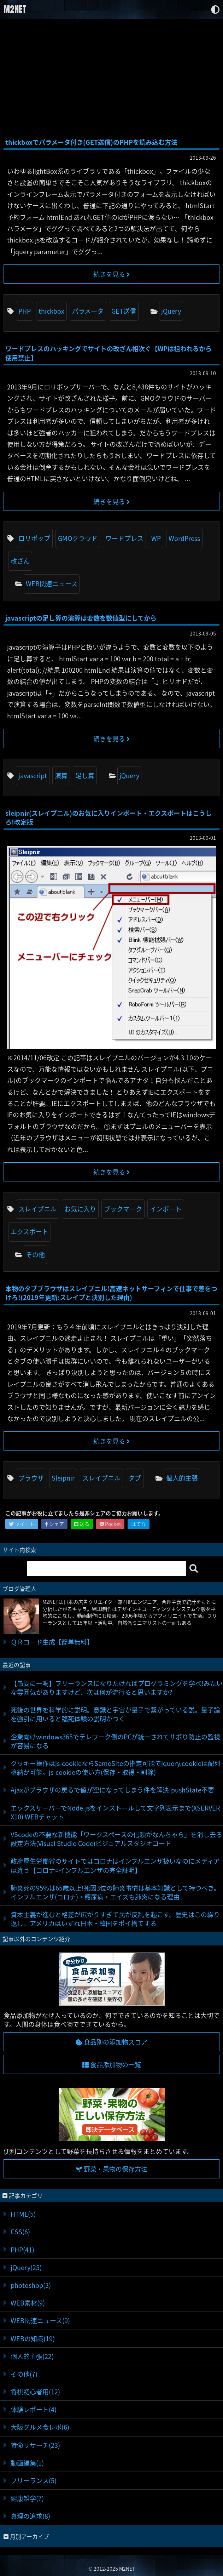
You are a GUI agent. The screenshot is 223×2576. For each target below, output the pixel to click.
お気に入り (80, 1209)
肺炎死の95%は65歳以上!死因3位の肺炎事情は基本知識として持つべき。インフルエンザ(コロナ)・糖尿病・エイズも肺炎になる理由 (115, 1892)
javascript (32, 775)
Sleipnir (63, 1478)
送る (81, 1523)
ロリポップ (34, 538)
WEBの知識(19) (33, 2338)
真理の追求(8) (30, 2516)
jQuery (171, 311)
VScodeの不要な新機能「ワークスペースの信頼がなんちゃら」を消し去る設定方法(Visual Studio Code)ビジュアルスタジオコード (116, 1839)
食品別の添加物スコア (111, 2042)
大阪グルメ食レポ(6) (40, 2427)
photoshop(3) (31, 2285)
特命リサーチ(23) (35, 2445)
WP (156, 538)
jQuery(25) (26, 2267)
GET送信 (123, 311)
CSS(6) (20, 2231)
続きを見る (111, 274)
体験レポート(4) (34, 2409)
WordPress (184, 538)
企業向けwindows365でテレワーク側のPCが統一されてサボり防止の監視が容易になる (115, 1741)
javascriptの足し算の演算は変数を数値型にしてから (81, 618)
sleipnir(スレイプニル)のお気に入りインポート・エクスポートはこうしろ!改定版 (108, 817)
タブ (134, 1478)
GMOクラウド (78, 538)
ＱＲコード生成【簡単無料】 (52, 1642)
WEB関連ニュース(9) (40, 2320)
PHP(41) (22, 2250)
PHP (24, 311)
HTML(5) (23, 2214)
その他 (35, 1254)
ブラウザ (31, 1478)
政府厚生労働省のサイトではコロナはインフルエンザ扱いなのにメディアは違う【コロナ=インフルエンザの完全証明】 (115, 1865)
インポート (166, 1209)
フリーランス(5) (34, 2480)
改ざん (20, 561)
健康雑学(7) (27, 2498)
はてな (138, 1523)
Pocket (110, 1523)
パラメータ (88, 311)
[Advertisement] (111, 79)
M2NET (15, 9)
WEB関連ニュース (51, 583)
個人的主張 (182, 1478)
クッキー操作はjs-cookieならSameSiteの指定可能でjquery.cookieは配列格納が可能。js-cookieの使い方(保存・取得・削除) (116, 1768)
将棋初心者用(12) (35, 2392)
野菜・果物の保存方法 (111, 2169)
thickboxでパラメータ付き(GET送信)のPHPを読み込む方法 (91, 142)
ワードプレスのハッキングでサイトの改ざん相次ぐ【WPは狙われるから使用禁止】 (108, 353)
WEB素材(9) (28, 2303)
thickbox (51, 311)
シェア (54, 1523)
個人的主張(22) (32, 2356)
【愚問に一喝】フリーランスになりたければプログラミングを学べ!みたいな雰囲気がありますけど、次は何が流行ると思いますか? (117, 1688)
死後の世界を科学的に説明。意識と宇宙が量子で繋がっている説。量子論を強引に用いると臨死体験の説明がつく (115, 1714)
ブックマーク (123, 1209)
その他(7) (24, 2374)
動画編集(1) (27, 2463)
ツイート (22, 1523)
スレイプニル (37, 1209)
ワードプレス (124, 538)
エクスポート (29, 1231)
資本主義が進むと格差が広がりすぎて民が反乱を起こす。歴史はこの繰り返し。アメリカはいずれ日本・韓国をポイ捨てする (115, 1919)
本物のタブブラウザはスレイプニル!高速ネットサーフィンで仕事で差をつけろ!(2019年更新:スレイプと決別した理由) (111, 1293)
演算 (61, 775)
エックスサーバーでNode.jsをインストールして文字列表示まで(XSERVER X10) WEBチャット (115, 1812)
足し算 (84, 775)
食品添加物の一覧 (111, 2064)
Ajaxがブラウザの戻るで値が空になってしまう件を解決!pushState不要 (112, 1790)
